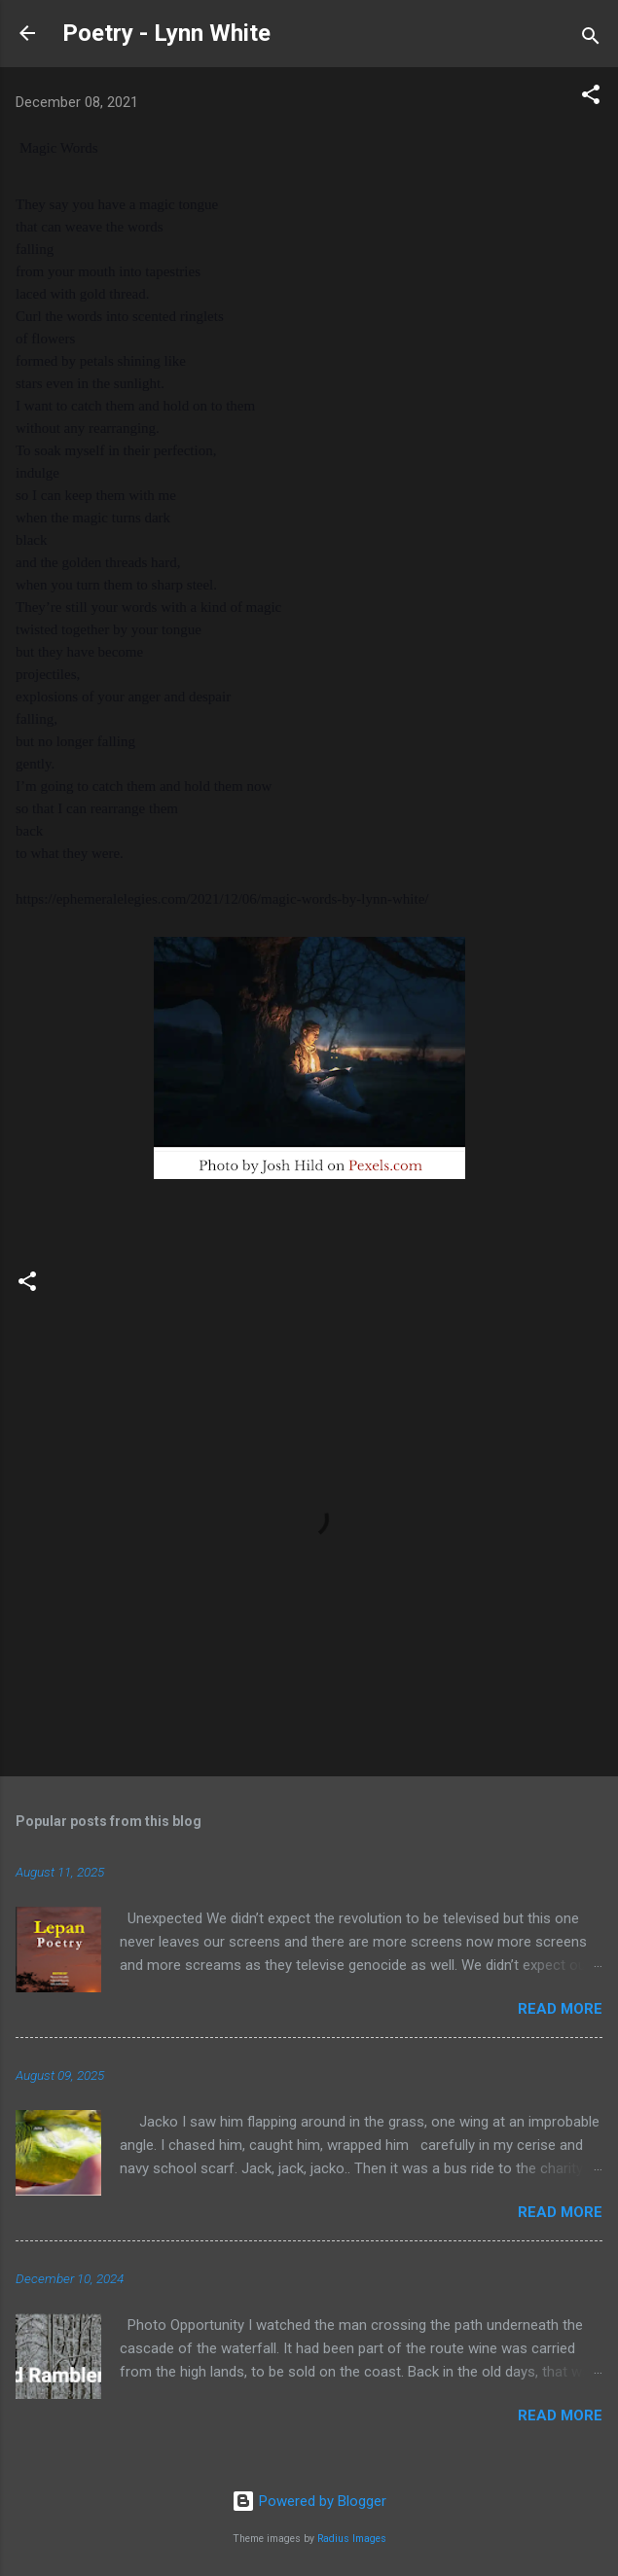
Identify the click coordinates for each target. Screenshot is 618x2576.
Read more (560, 2009)
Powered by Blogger (309, 2501)
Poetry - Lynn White (166, 33)
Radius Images (351, 2538)
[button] (590, 98)
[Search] (590, 39)
